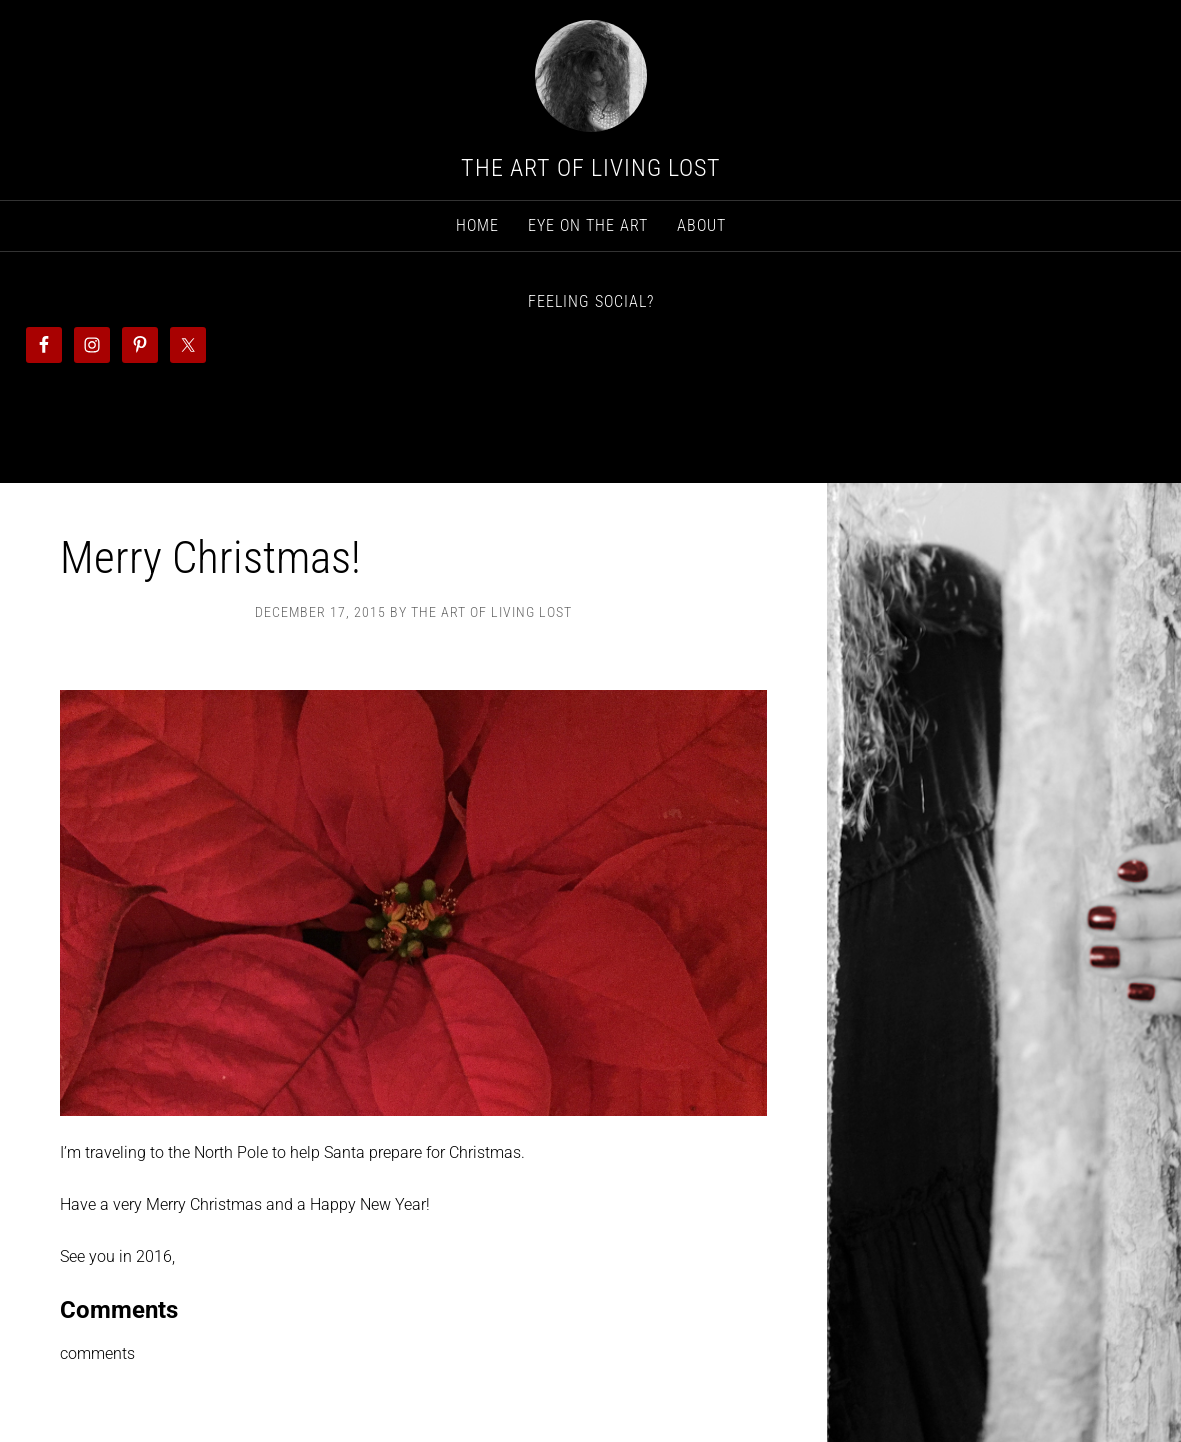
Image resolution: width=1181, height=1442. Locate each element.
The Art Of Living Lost (591, 168)
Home (477, 225)
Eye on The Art (588, 225)
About (701, 225)
